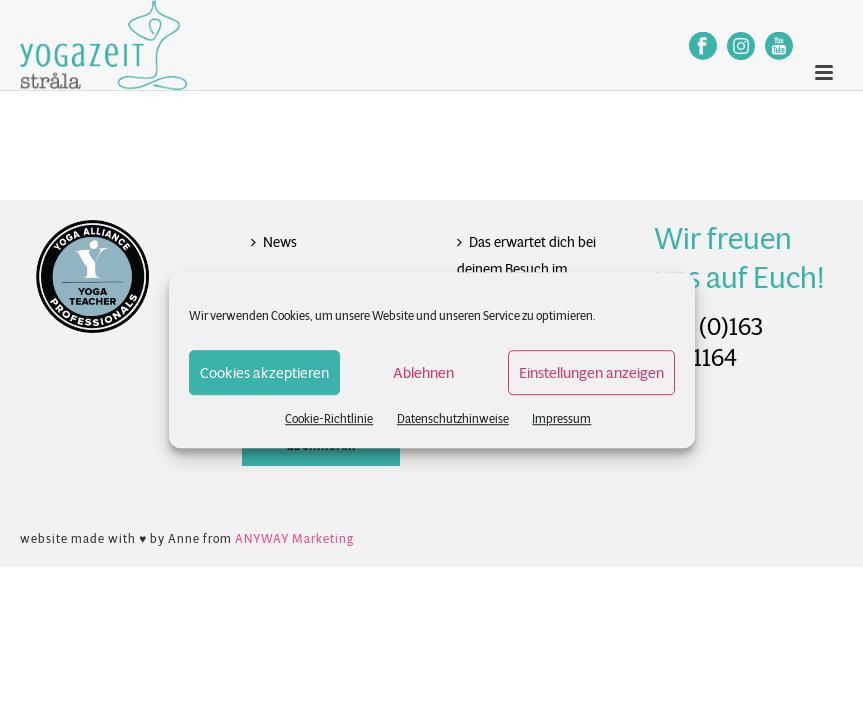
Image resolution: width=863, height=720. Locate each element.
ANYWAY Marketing (294, 538)
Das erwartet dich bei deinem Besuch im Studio (526, 268)
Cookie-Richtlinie (329, 418)
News (274, 242)
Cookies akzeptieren (264, 372)
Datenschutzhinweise (453, 418)
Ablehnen (423, 372)
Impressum (561, 418)
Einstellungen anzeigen (591, 372)
